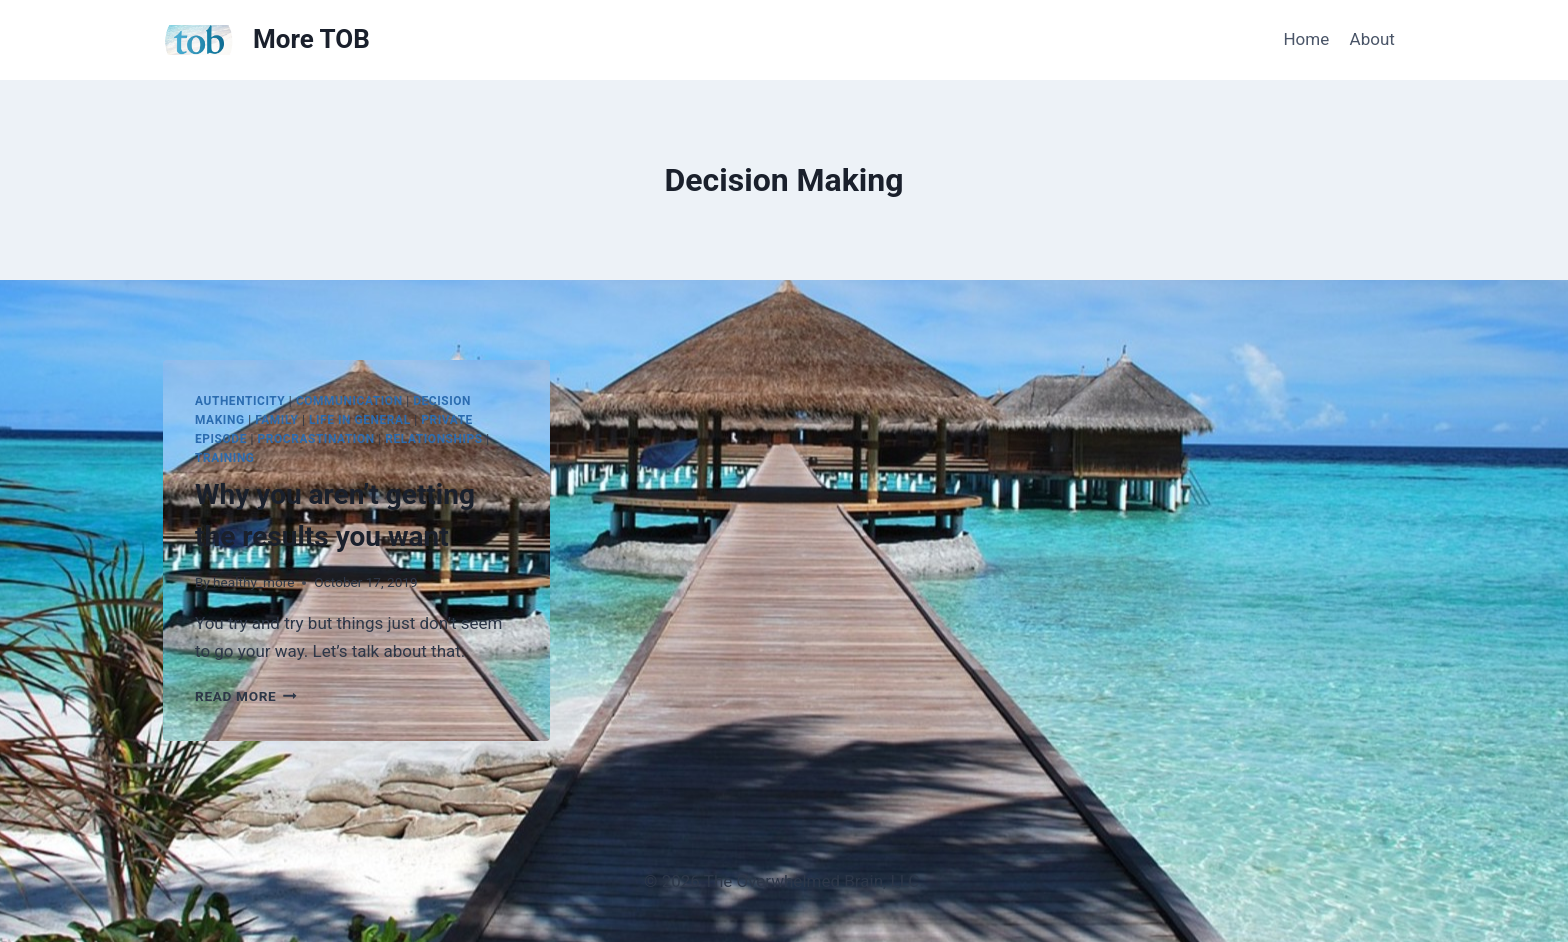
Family (276, 420)
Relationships (433, 439)
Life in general (360, 420)
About (1372, 39)
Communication (349, 401)
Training (225, 458)
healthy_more (253, 582)
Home (1306, 39)
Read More (246, 696)
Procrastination (316, 439)
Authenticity (240, 401)
